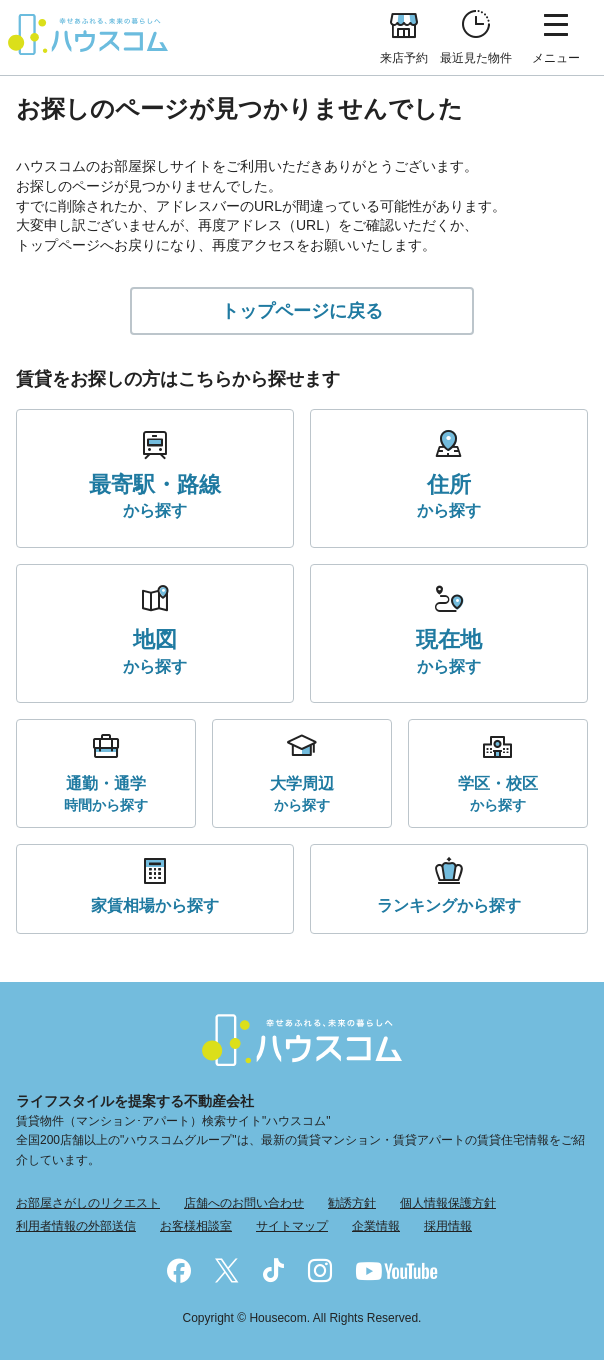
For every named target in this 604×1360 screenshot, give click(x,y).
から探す (155, 495)
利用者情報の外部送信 (76, 1226)
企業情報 (376, 1226)
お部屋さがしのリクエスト (88, 1203)
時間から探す (106, 792)
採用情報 (448, 1226)
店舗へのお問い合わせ (244, 1203)
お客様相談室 (196, 1226)
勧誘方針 (352, 1203)
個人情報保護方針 (448, 1203)
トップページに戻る (302, 311)
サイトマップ (292, 1226)
